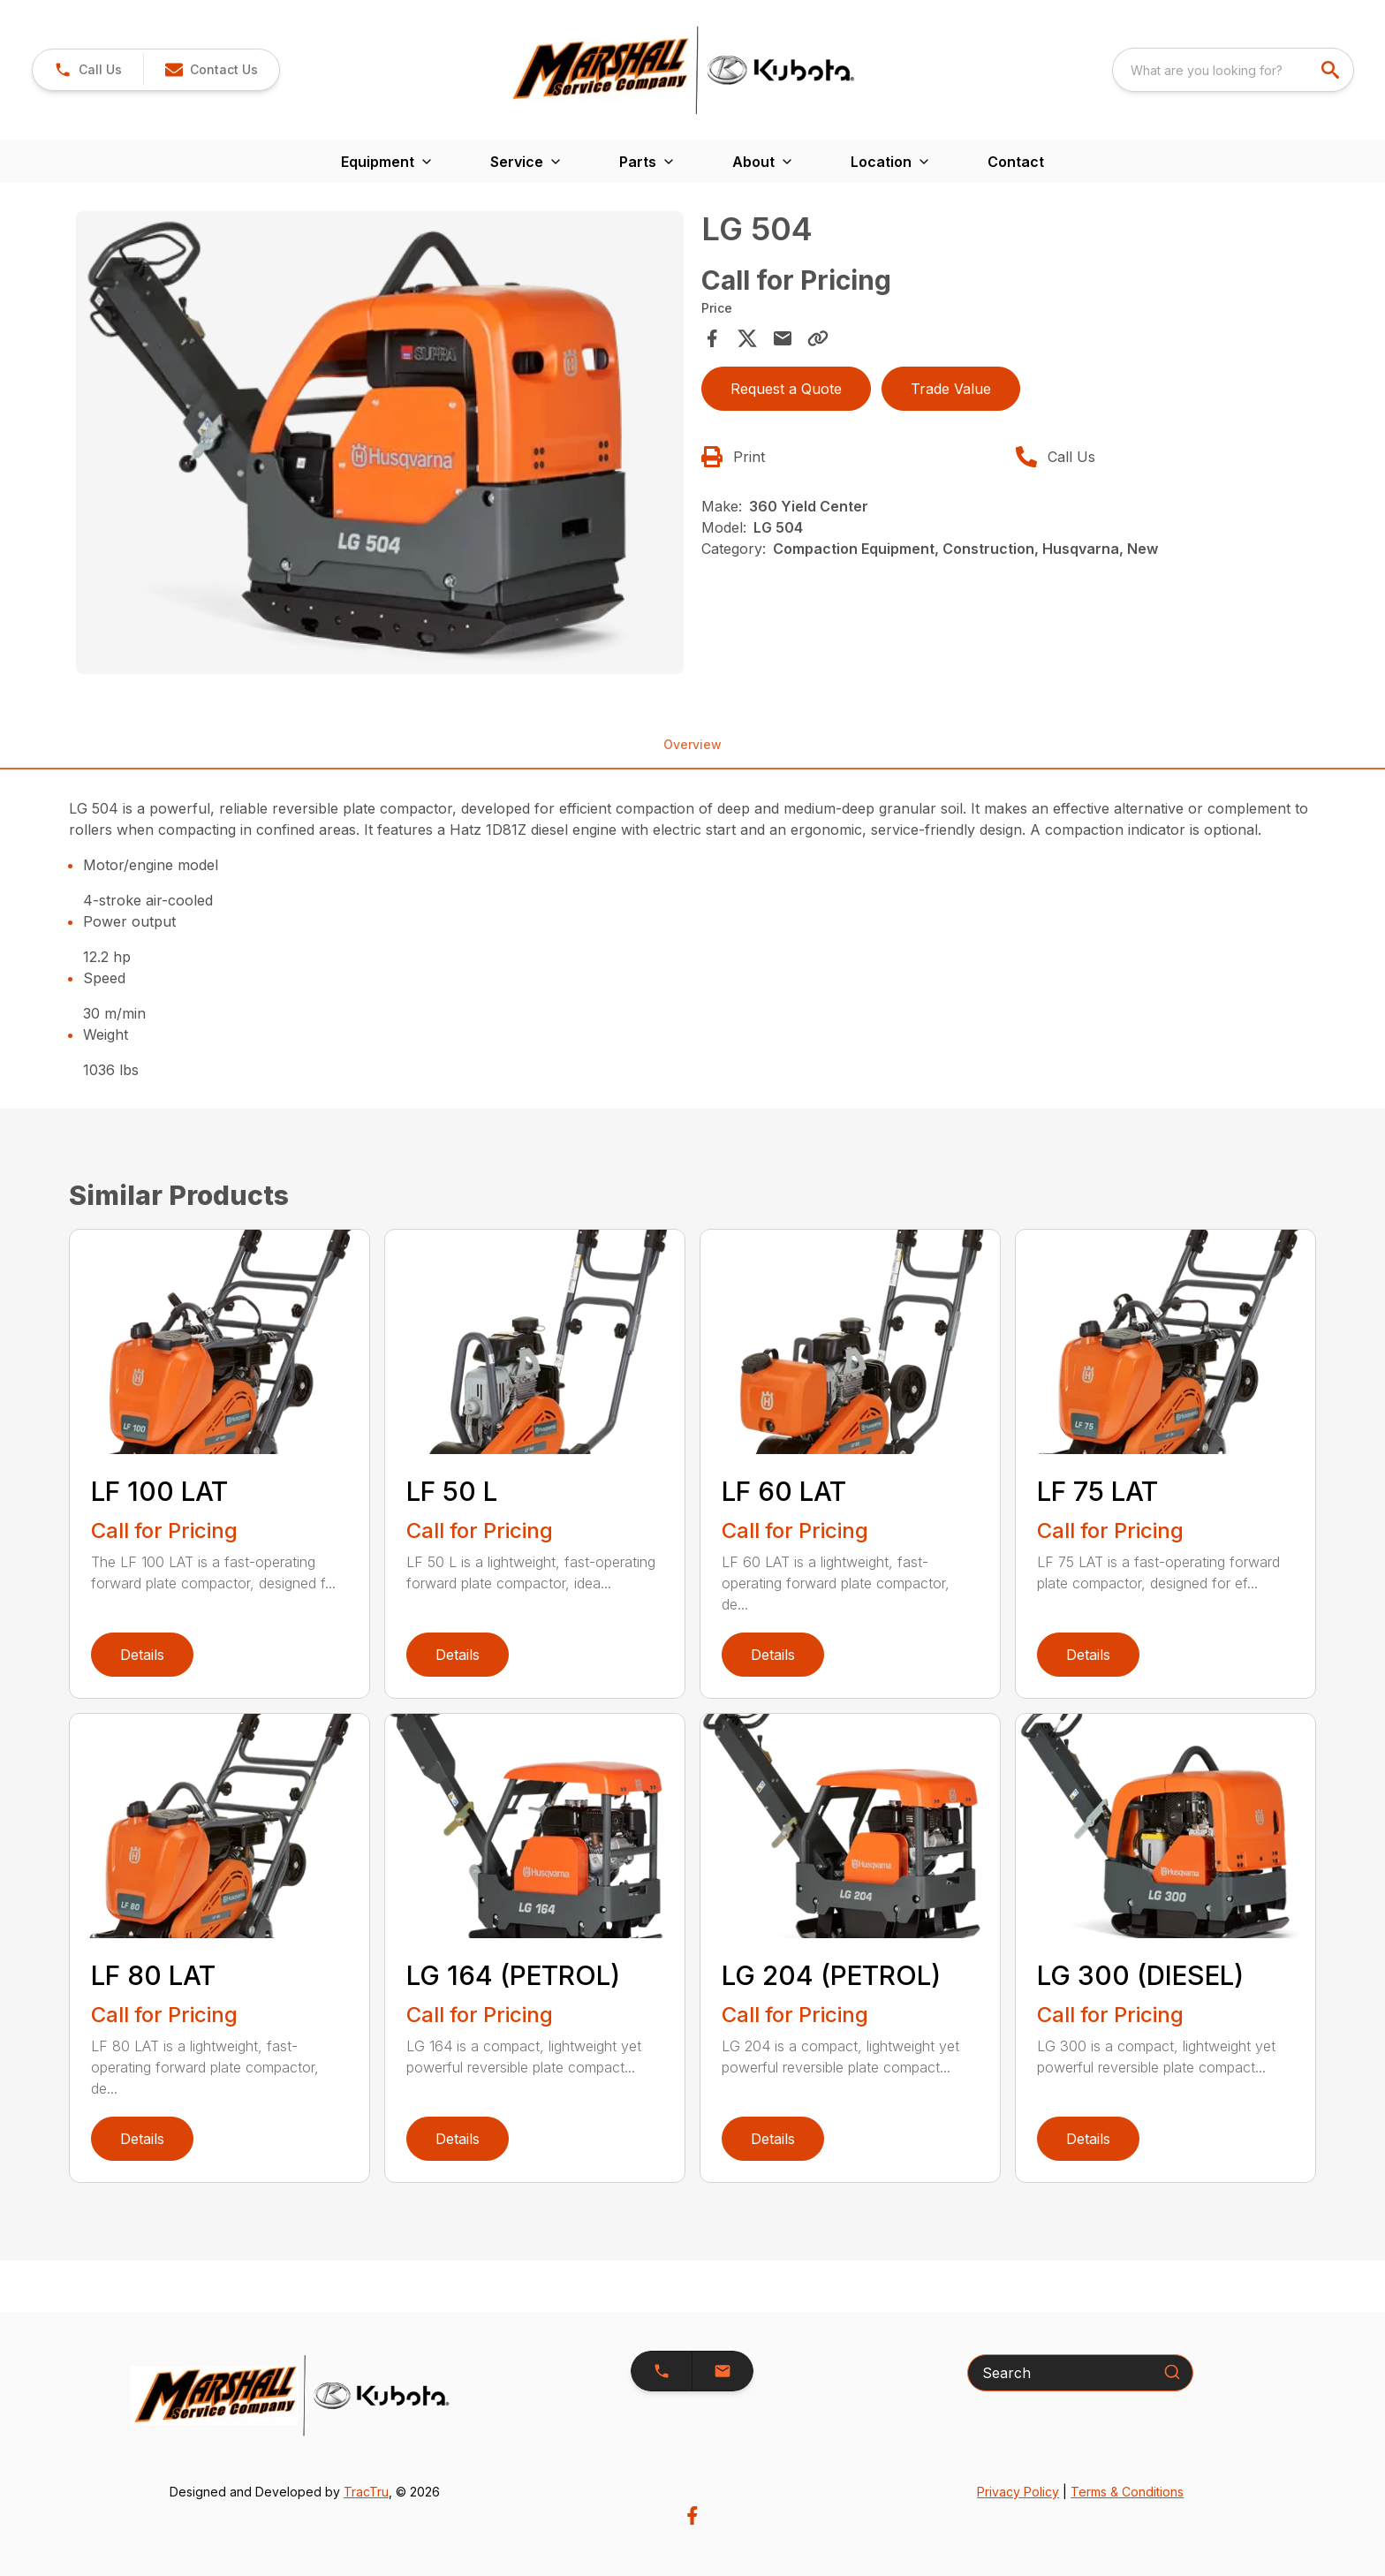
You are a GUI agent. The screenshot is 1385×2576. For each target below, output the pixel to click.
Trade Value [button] (951, 389)
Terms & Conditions (1127, 2491)
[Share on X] (747, 338)
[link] (88, 70)
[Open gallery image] (380, 443)
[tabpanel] (380, 445)
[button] (211, 70)
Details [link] (142, 1654)
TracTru (366, 2491)
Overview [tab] (692, 744)
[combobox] (1233, 70)
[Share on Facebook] (712, 338)
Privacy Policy (1018, 2491)
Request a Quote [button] (786, 389)
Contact (1016, 161)
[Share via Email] (782, 338)
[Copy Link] (818, 338)
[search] (1332, 69)
